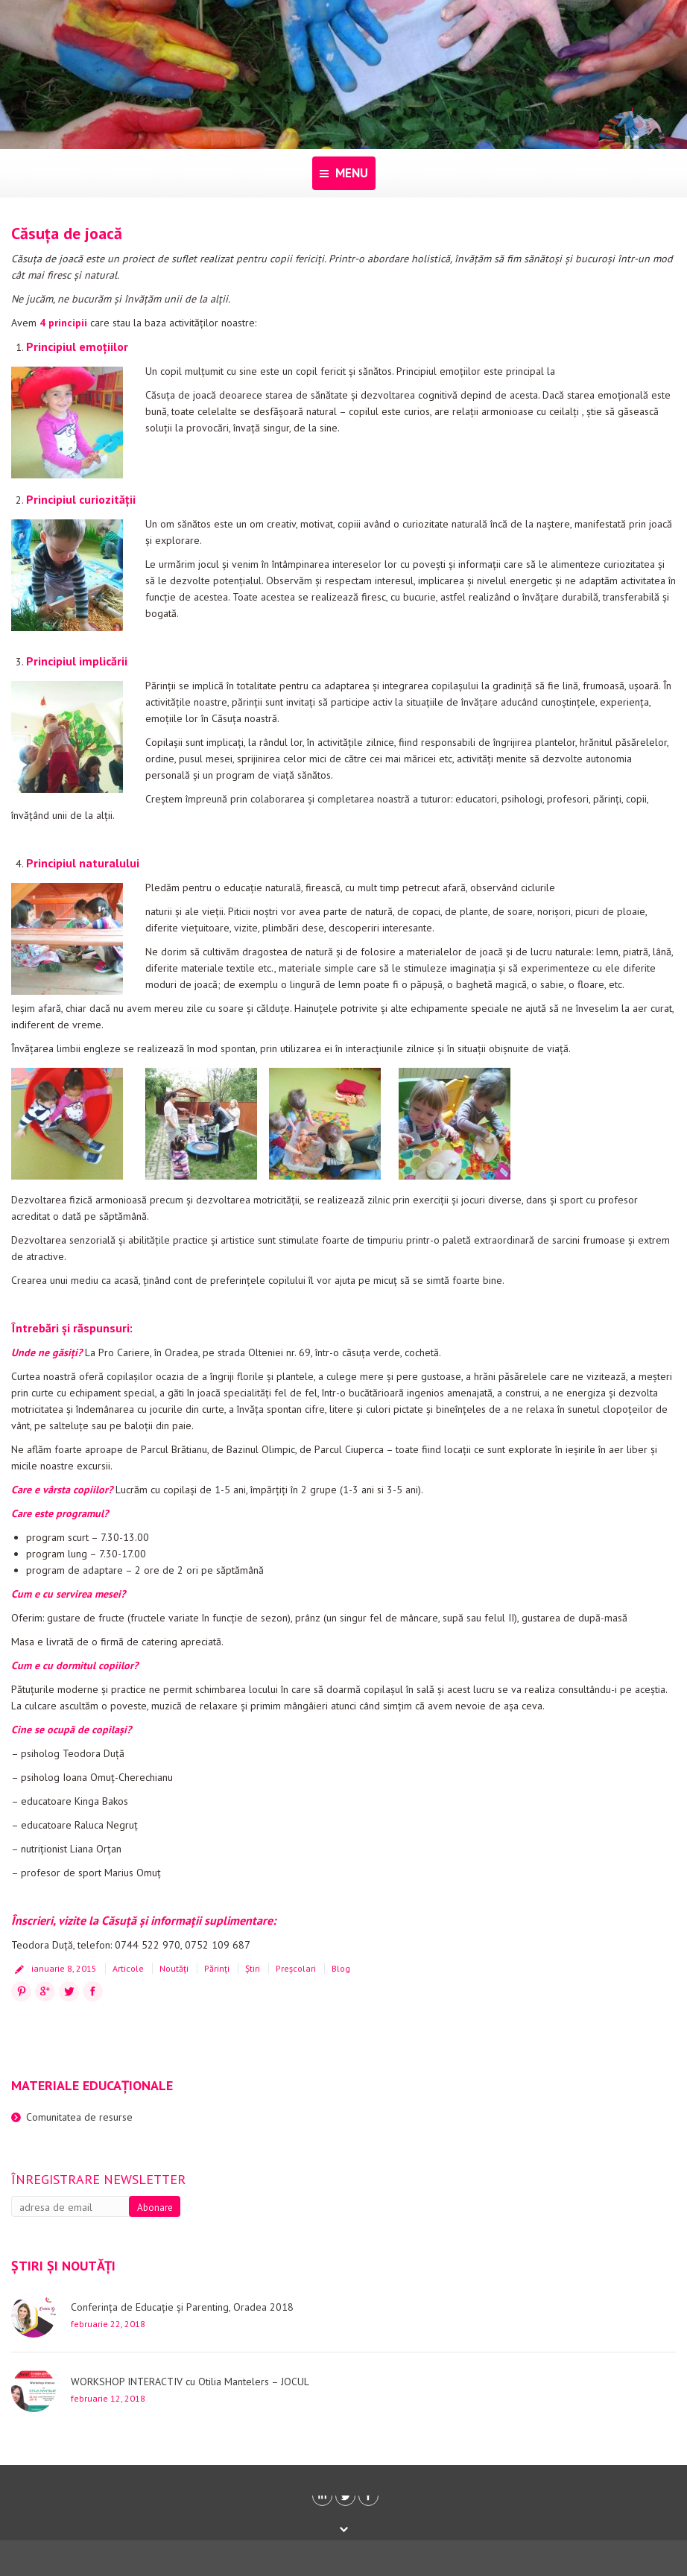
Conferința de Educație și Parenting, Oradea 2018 (182, 2307)
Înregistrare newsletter (98, 2179)
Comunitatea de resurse (79, 2117)
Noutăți (174, 1968)
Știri (252, 1968)
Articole (128, 1968)
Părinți (216, 1968)
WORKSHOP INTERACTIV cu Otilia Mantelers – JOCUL (190, 2381)
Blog (341, 1968)
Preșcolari (296, 1968)
